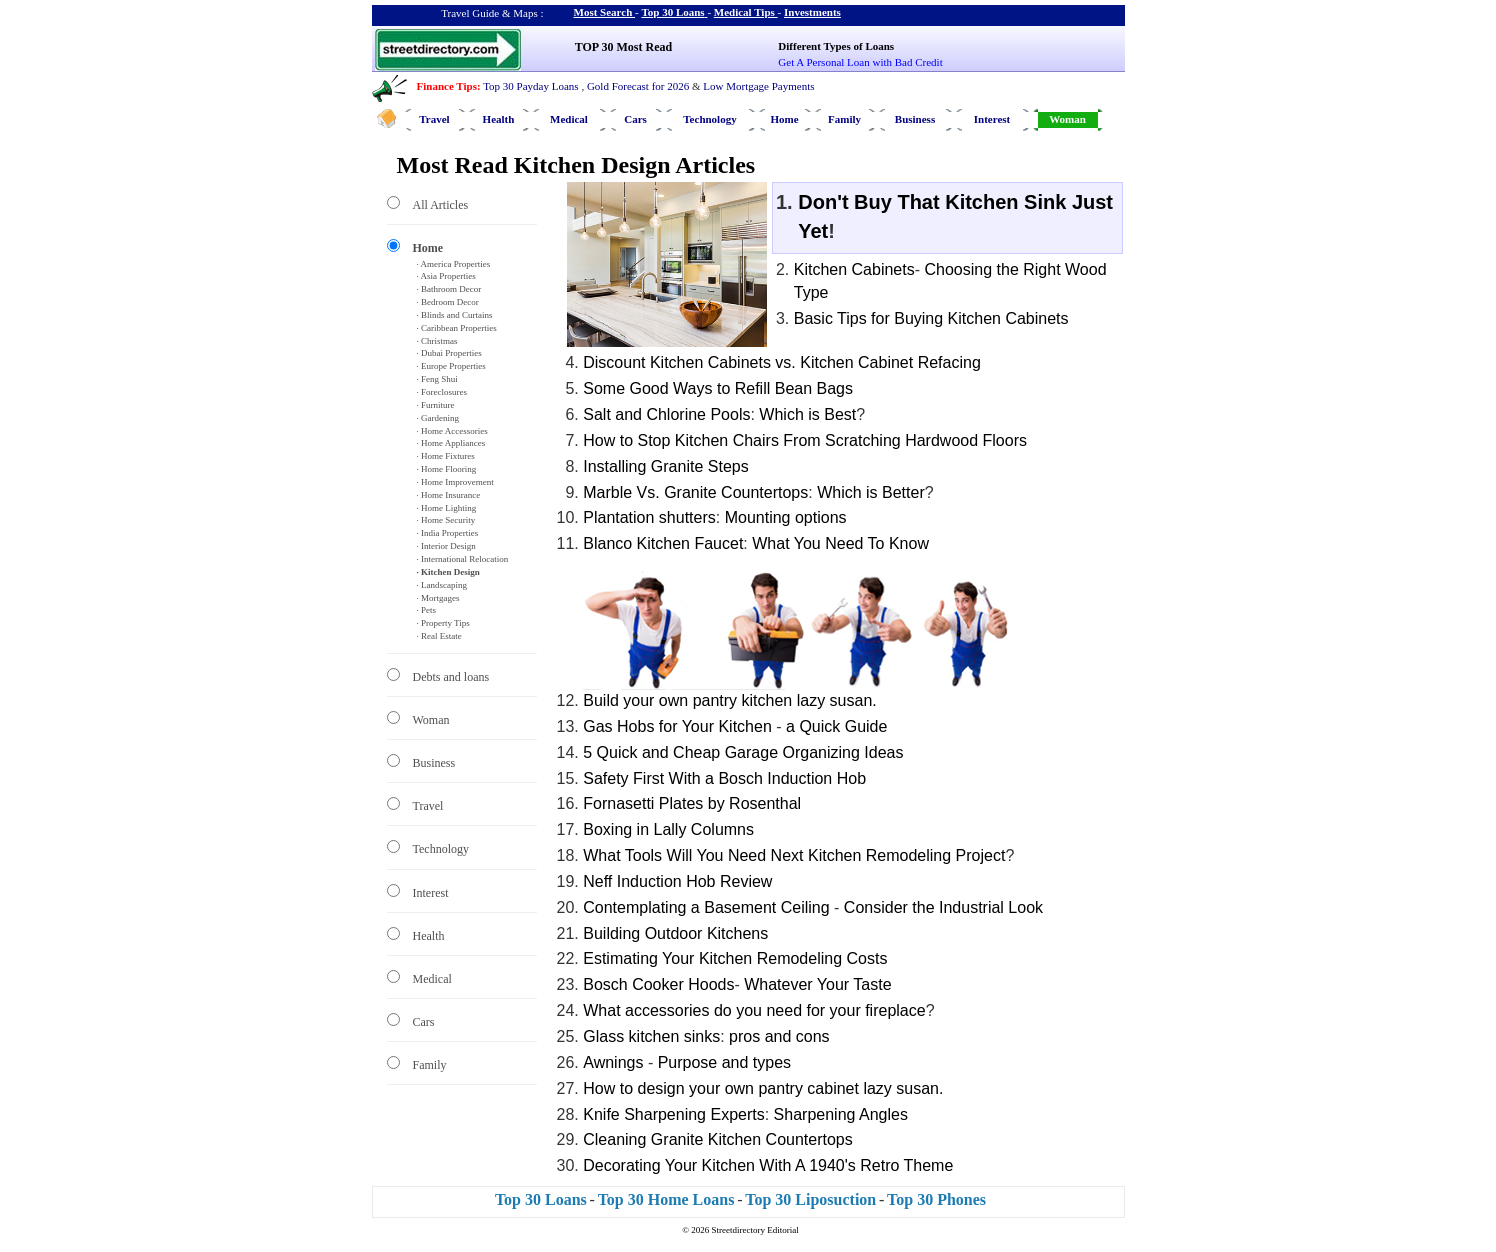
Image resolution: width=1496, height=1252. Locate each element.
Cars (635, 119)
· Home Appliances (451, 443)
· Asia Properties (446, 276)
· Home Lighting (447, 508)
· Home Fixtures (446, 456)
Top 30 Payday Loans (530, 86)
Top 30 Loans (672, 12)
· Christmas (437, 341)
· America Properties (454, 264)
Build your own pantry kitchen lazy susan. (729, 700)
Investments (812, 12)
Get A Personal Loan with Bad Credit (860, 62)
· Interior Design (446, 546)
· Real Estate (439, 636)
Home (784, 119)
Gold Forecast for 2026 (638, 86)
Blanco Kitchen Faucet (663, 543)
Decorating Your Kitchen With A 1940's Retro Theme (768, 1165)
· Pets (427, 610)
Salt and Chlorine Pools (666, 414)
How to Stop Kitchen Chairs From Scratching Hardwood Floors (805, 440)
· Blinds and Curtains (455, 315)
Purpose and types (724, 1062)
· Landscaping (442, 585)
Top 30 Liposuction (810, 1199)
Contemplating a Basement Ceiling (706, 907)
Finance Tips (447, 86)
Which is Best (807, 414)
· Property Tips (443, 623)
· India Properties (448, 533)
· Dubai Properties (449, 353)
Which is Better (871, 492)
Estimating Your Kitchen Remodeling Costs (735, 958)
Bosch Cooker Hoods (658, 984)
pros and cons (779, 1036)
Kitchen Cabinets (854, 269)
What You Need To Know (840, 543)
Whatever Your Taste (817, 984)
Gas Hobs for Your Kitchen (677, 726)
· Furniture (436, 405)
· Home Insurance (449, 495)
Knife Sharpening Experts (673, 1114)
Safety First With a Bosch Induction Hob (724, 778)
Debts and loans (451, 677)
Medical (569, 119)
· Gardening (438, 418)
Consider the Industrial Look (943, 907)
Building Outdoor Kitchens (675, 933)
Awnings (613, 1062)
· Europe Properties (451, 366)
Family (844, 119)
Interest (992, 119)
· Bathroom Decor (449, 289)
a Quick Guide (836, 726)
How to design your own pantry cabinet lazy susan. (763, 1088)
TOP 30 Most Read (623, 47)
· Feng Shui (437, 379)
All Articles (441, 205)
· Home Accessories (452, 431)
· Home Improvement (455, 482)
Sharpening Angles (841, 1114)
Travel (434, 119)
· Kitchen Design (448, 572)
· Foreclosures (442, 392)
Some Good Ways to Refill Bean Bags (718, 388)
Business (915, 119)
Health (499, 119)
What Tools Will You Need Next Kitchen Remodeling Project (794, 855)
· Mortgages (438, 598)
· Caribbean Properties (457, 328)
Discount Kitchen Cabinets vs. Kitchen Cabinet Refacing (782, 362)
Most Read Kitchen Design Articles (576, 165)
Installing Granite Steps (665, 466)
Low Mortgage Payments (758, 86)
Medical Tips (744, 12)
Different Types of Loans (836, 46)
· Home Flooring (447, 469)
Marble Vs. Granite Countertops (695, 492)
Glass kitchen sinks (651, 1036)
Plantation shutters (649, 517)
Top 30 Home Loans (666, 1199)
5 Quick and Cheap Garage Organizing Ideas (743, 752)
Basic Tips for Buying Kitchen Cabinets (931, 318)
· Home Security (446, 520)
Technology (709, 119)
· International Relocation (463, 559)
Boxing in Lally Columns (668, 829)
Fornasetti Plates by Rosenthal (692, 803)
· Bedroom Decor (448, 302)
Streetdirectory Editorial (755, 1230)
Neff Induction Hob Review (677, 881)
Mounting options (786, 517)
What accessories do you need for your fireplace (754, 1010)
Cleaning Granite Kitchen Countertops (718, 1139)
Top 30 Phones (936, 1199)
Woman (1067, 119)
